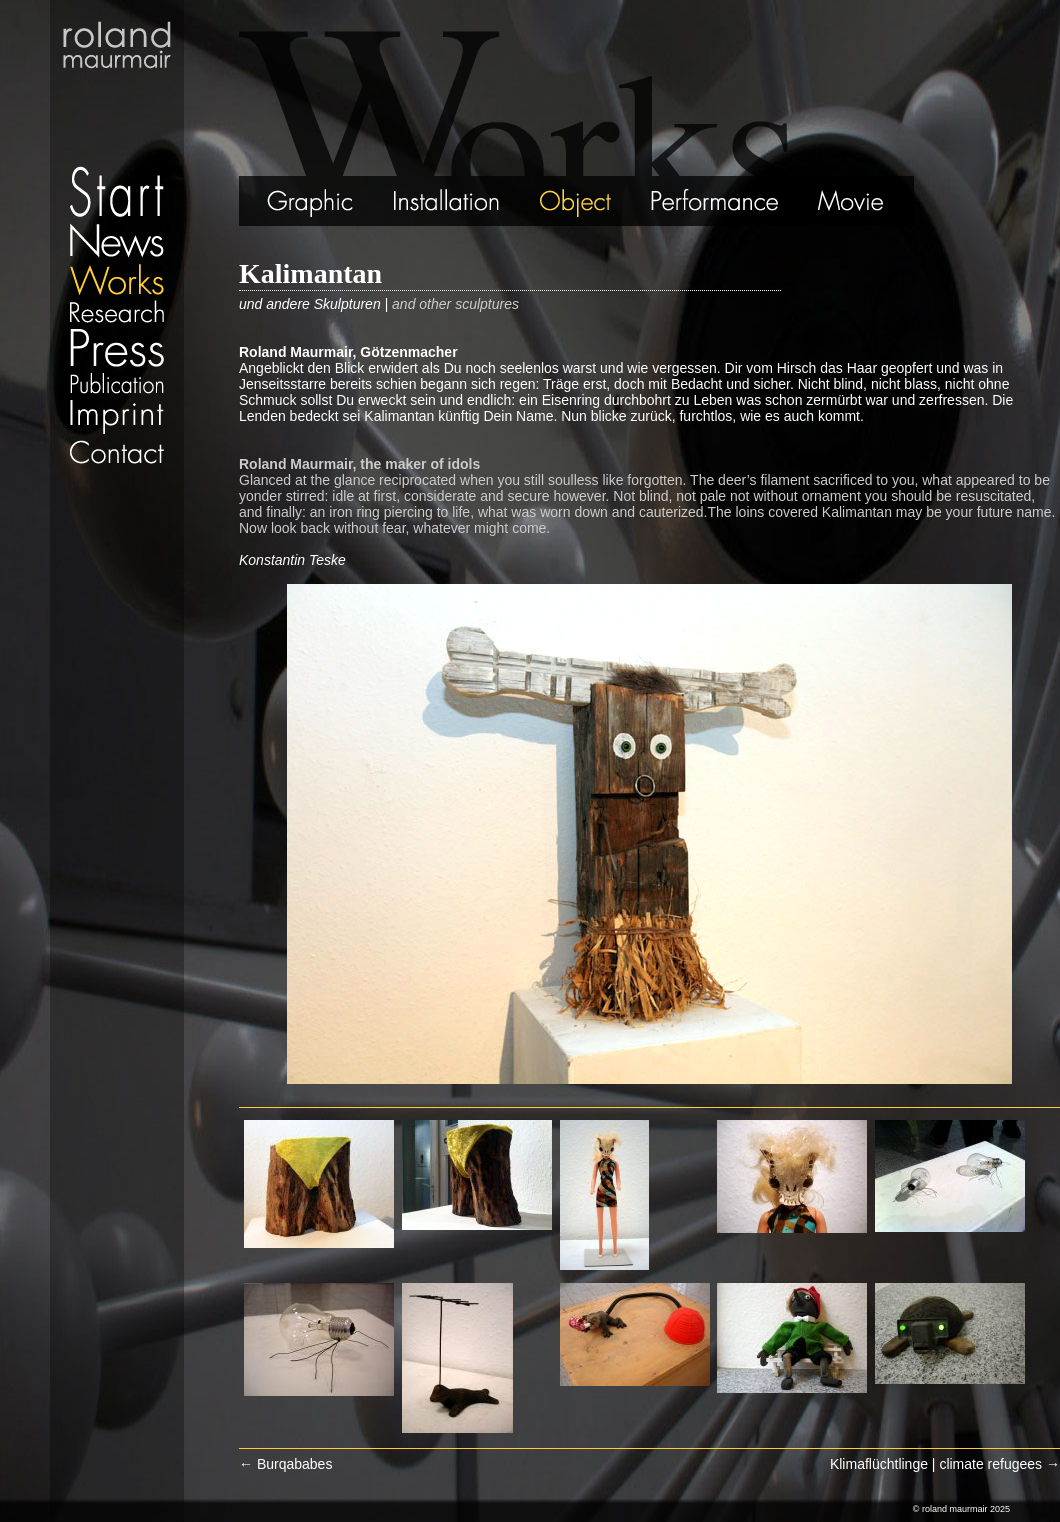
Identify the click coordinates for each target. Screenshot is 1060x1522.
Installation (446, 201)
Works (117, 278)
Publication (117, 383)
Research (117, 311)
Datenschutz (117, 475)
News (117, 240)
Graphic (285, 201)
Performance (716, 201)
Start (117, 110)
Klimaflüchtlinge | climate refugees (945, 1464)
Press (117, 347)
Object (577, 201)
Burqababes (285, 1464)
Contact (117, 452)
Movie (857, 201)
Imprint (117, 417)
